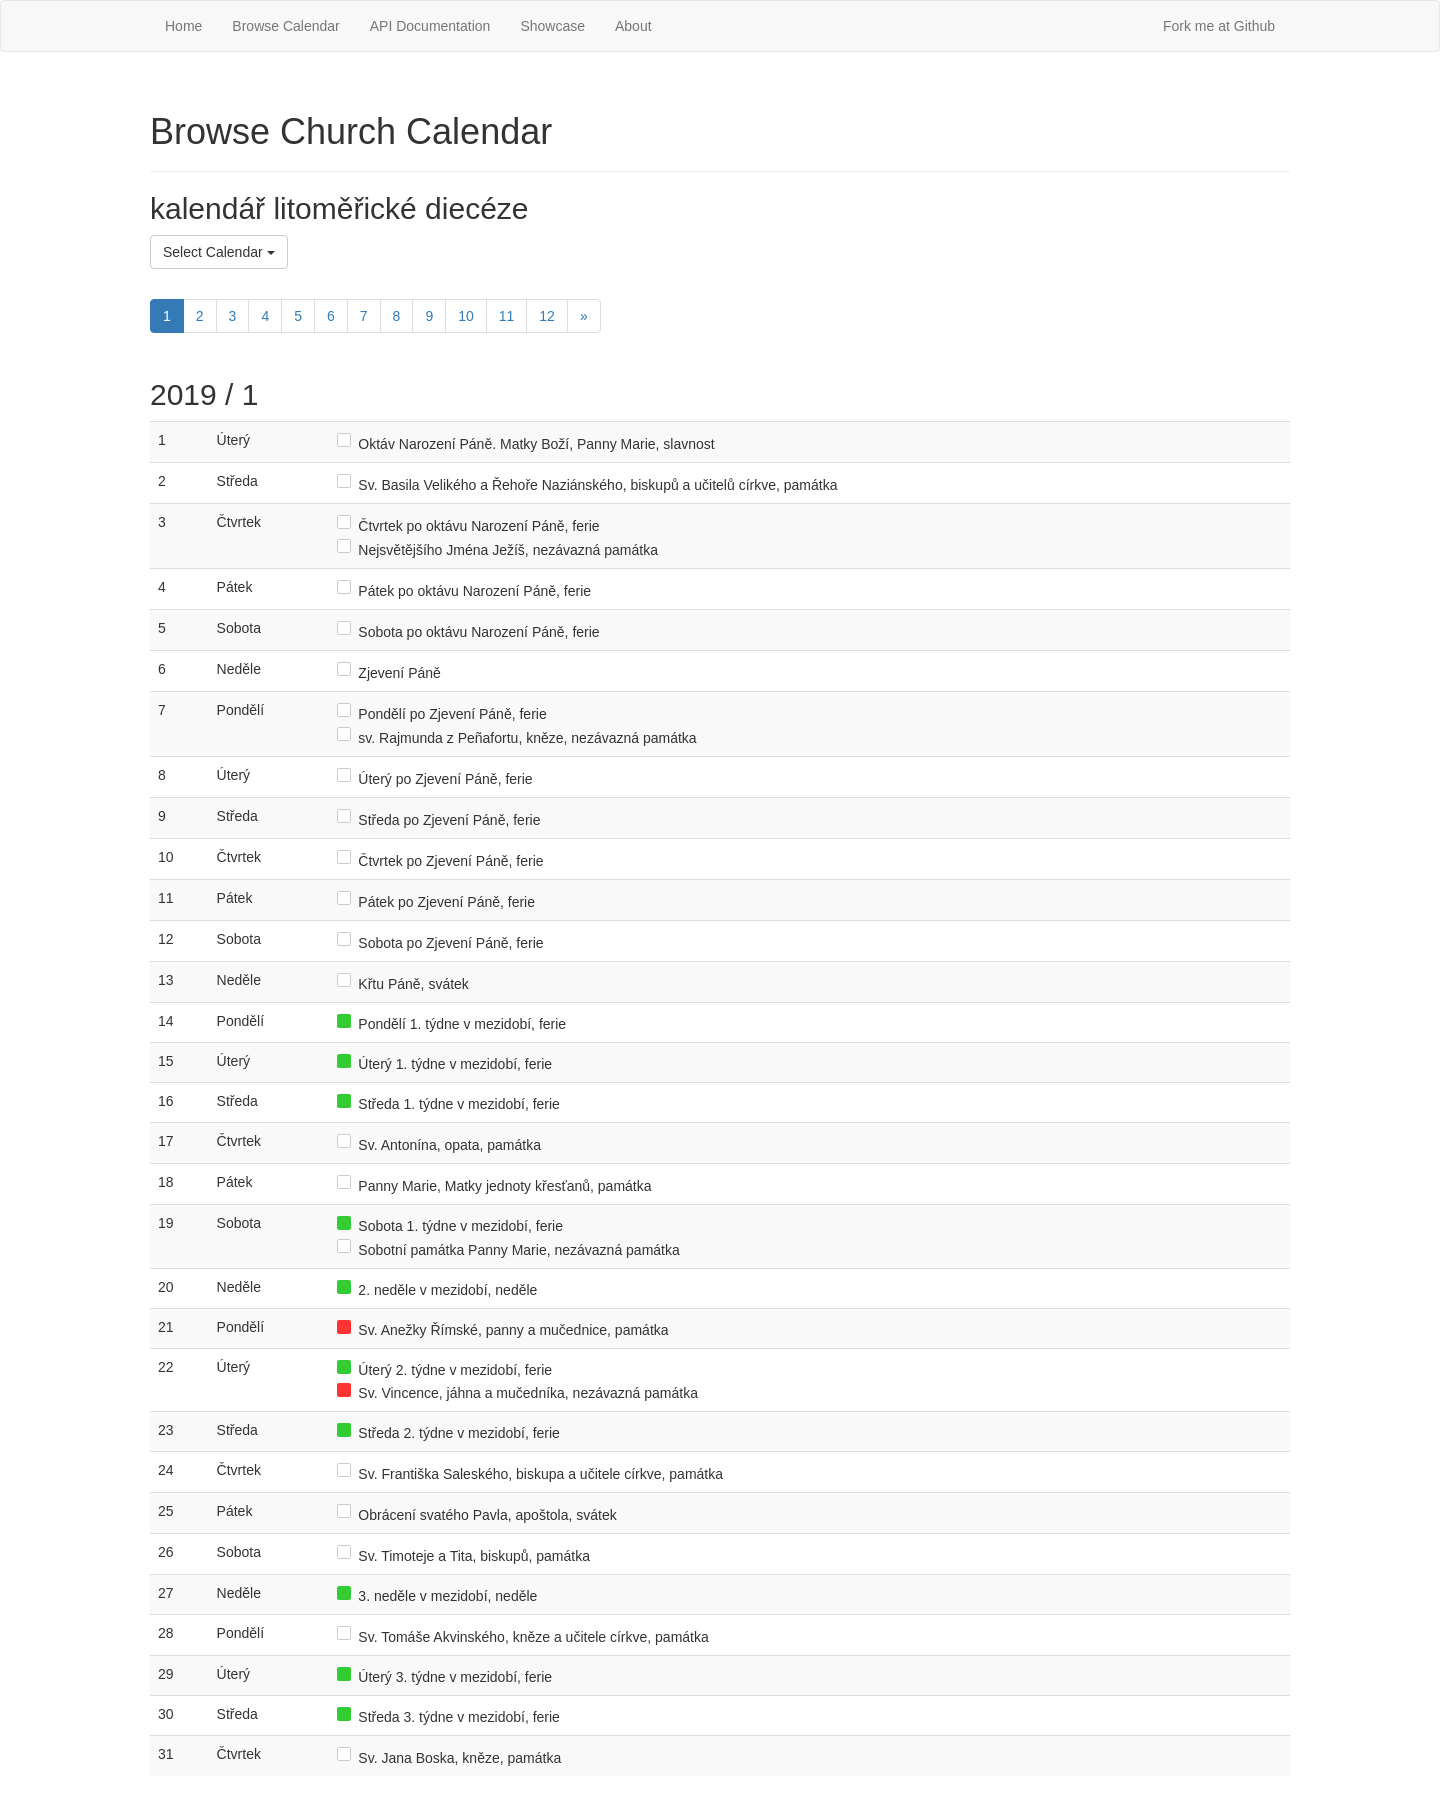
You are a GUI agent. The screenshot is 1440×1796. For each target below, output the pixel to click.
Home (183, 26)
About (633, 26)
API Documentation (430, 26)
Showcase (552, 26)
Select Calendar (219, 252)
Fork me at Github (1219, 26)
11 (507, 316)
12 (547, 316)
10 (466, 316)
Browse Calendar (285, 26)
